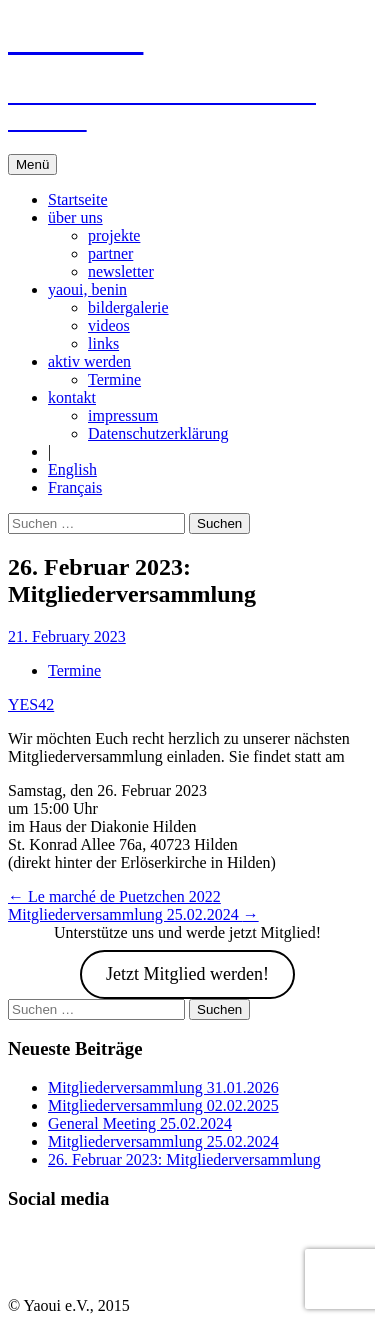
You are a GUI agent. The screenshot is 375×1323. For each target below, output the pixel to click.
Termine (114, 379)
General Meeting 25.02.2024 (140, 1123)
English (72, 469)
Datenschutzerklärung (158, 433)
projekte (114, 235)
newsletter (121, 271)
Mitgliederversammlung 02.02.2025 (163, 1105)
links (103, 343)
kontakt (72, 397)
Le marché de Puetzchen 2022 (114, 896)
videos (109, 325)
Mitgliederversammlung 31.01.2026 (163, 1087)
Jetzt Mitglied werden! (187, 974)
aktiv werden (89, 361)
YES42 (31, 704)
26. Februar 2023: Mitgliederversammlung (184, 1159)
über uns (75, 217)
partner (110, 253)
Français (75, 487)
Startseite (78, 199)
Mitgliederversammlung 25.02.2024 (133, 914)
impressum (123, 415)
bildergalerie (128, 307)
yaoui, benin (87, 289)
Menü (32, 164)
